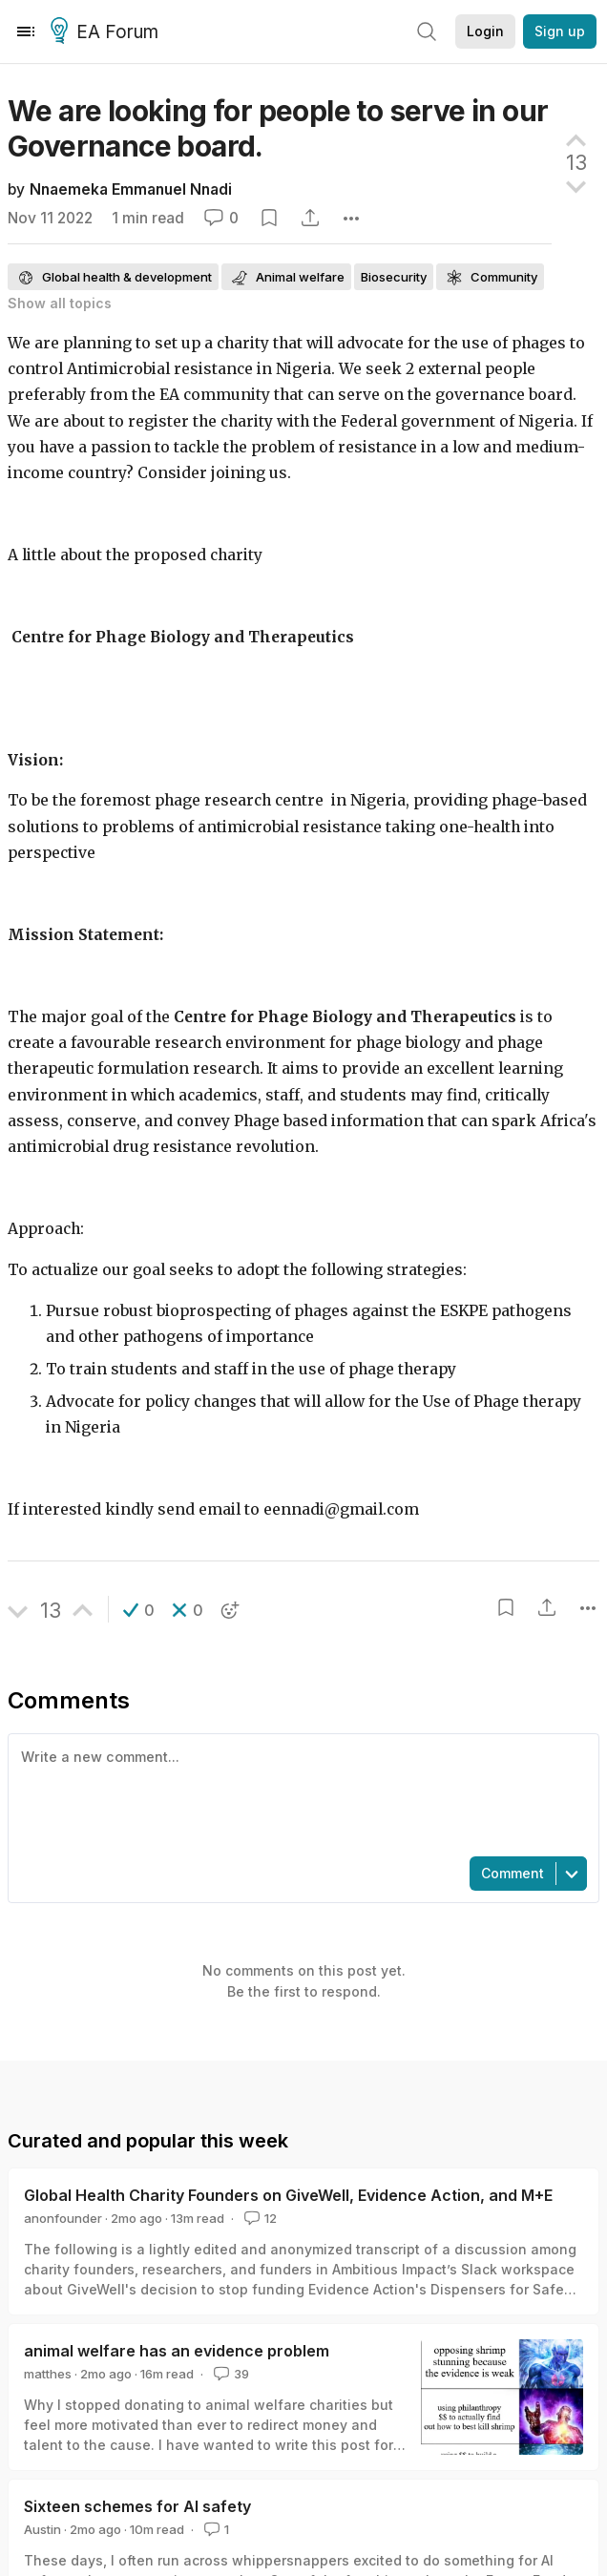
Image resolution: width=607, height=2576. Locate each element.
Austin (42, 2529)
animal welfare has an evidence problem (176, 2350)
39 (229, 2373)
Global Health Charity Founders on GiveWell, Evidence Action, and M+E (288, 2195)
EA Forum (107, 32)
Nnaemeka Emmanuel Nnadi (131, 189)
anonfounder (63, 2218)
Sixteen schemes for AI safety (137, 2506)
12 (259, 2218)
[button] (138, 1610)
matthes (48, 2373)
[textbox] (299, 1793)
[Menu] (26, 31)
